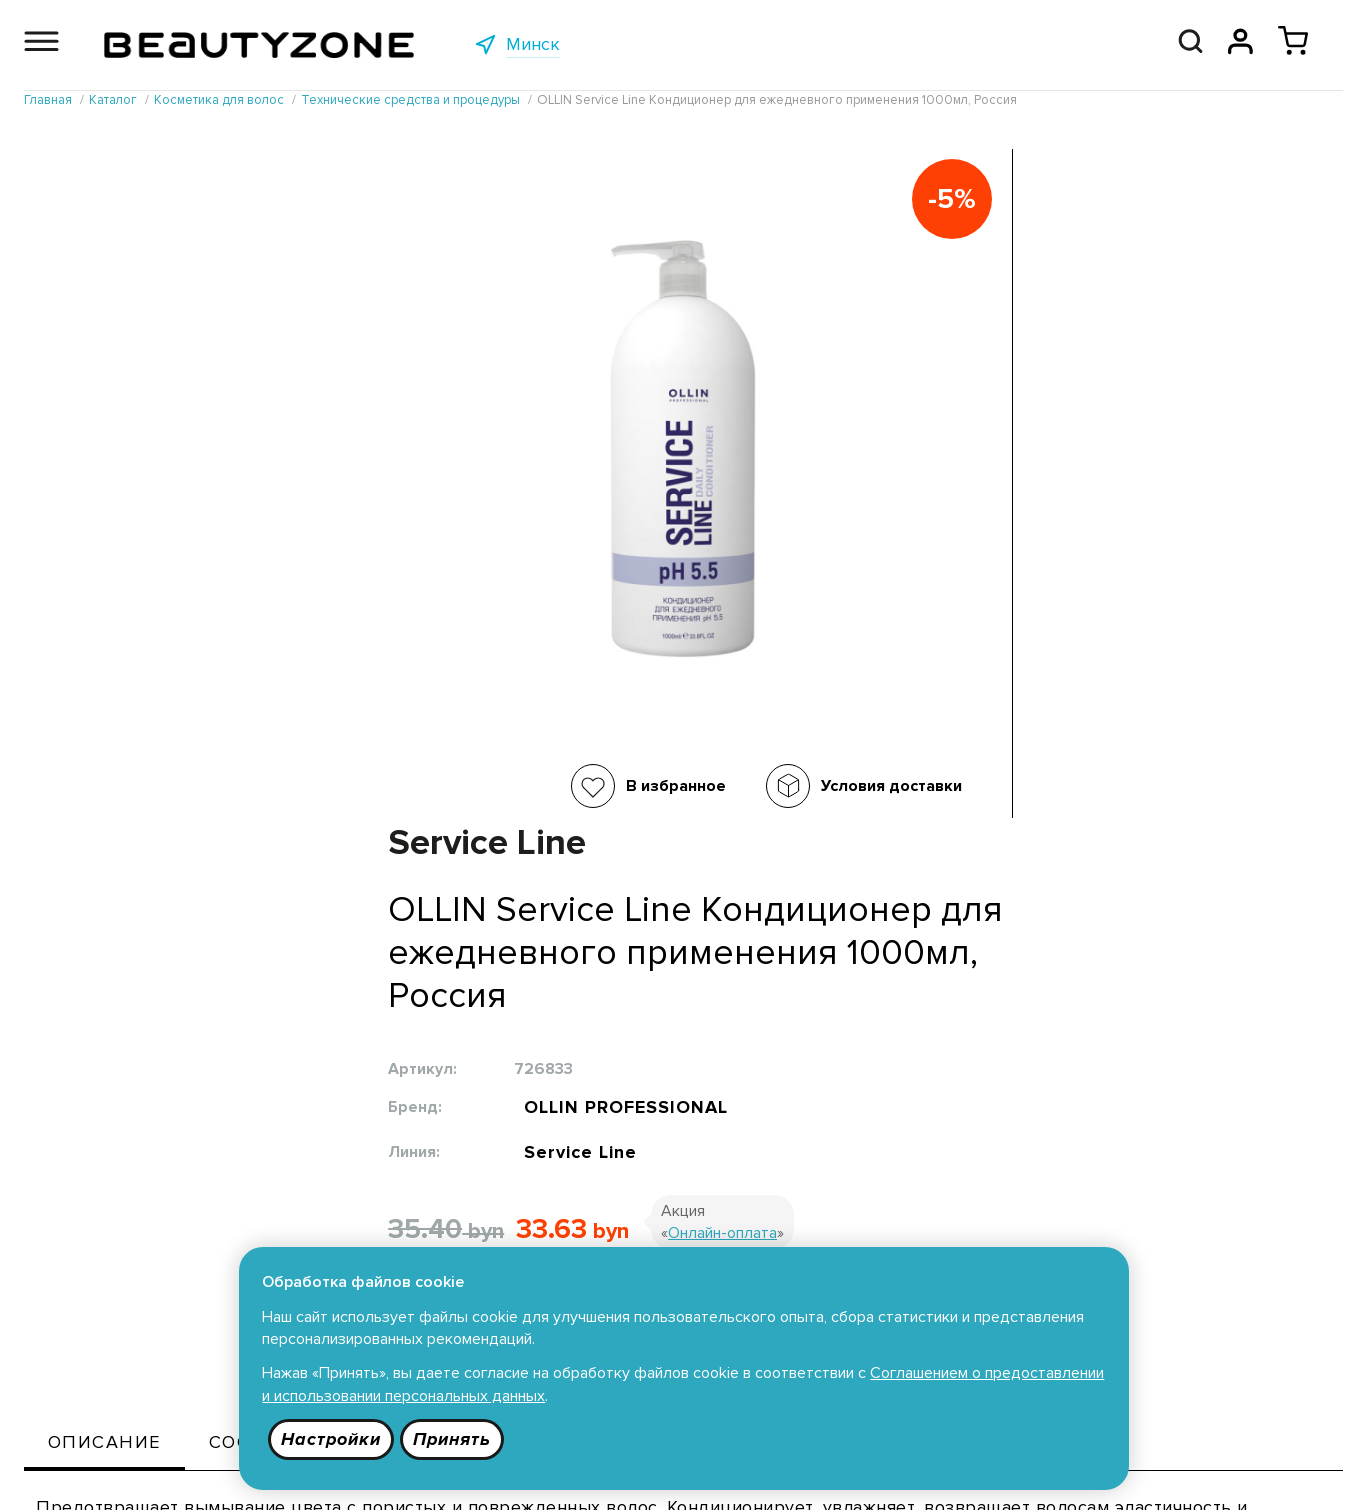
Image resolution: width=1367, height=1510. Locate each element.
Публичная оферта (626, 1226)
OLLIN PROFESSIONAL (963, 442)
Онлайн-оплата (1058, 577)
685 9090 (1236, 1475)
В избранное (347, 786)
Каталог (341, 1226)
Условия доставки (562, 786)
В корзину (792, 658)
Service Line (915, 493)
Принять (454, 1439)
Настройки (332, 1439)
